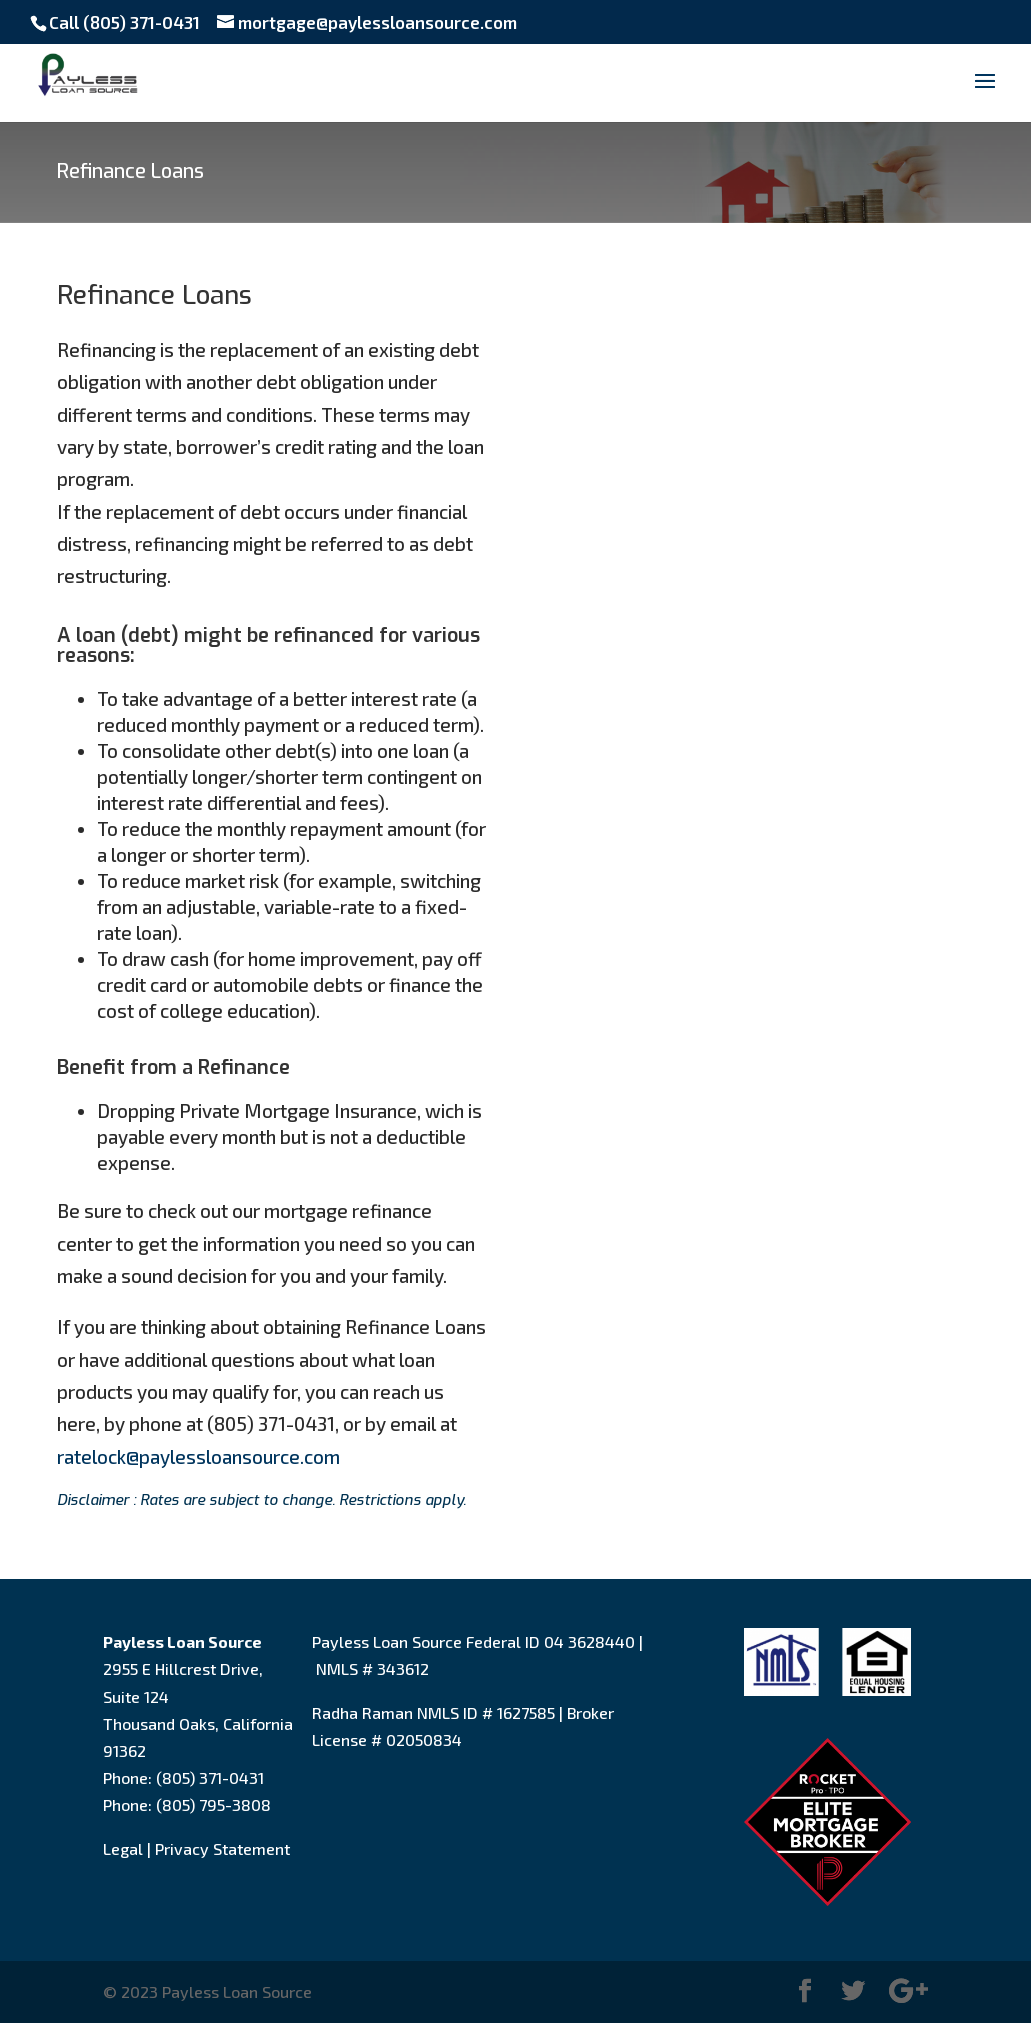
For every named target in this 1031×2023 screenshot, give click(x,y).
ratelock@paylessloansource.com (198, 1456)
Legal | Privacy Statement (196, 1848)
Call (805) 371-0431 (124, 22)
